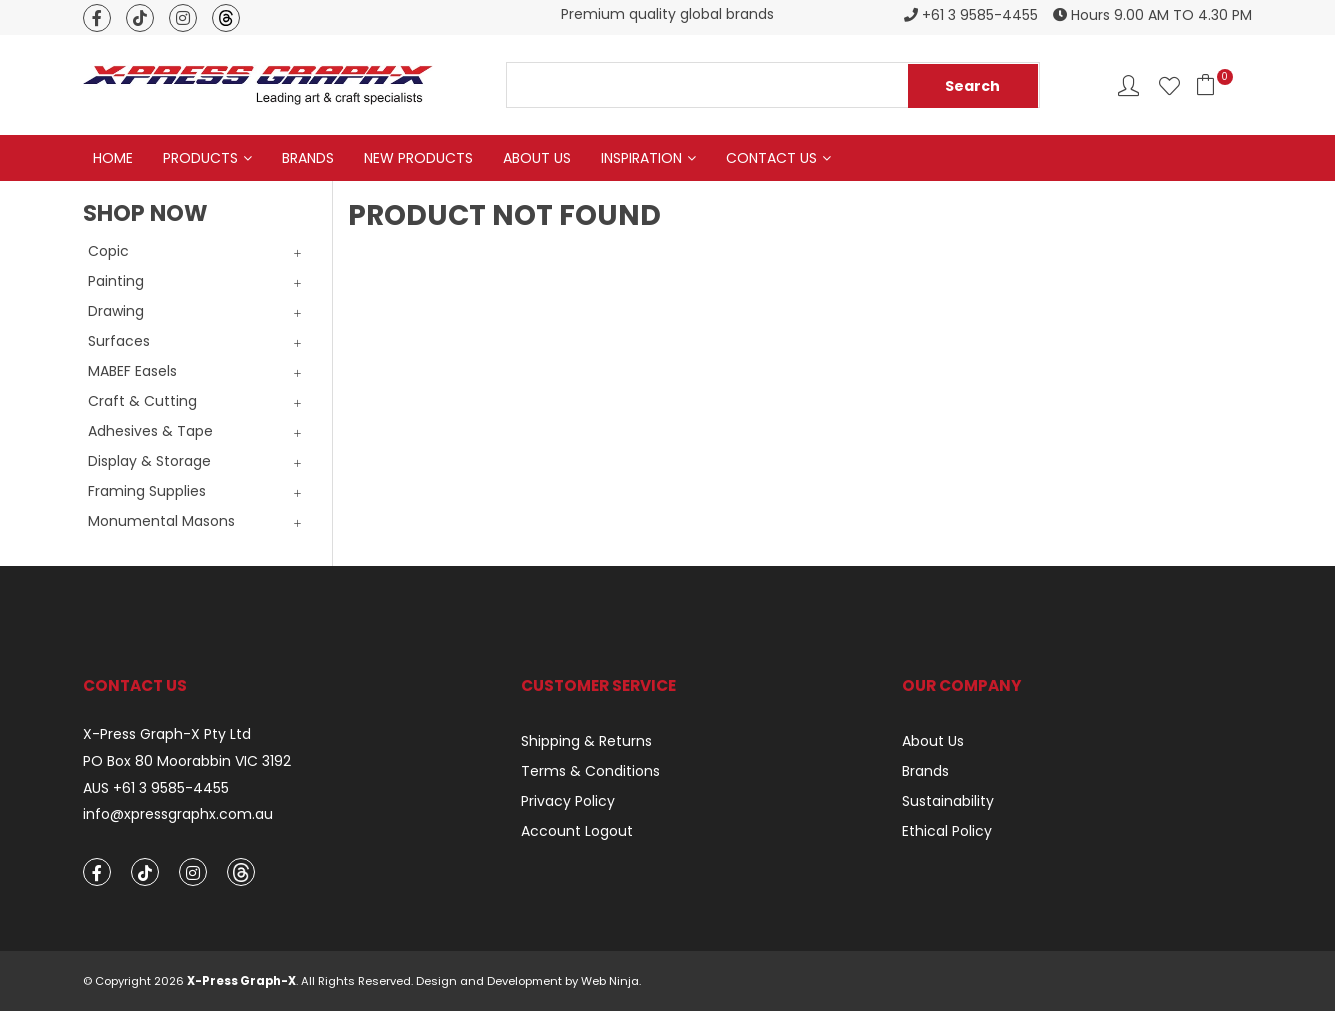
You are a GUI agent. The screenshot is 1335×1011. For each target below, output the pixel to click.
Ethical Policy (947, 831)
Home (113, 158)
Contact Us (771, 158)
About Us (537, 158)
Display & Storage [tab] (149, 461)
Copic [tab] (108, 251)
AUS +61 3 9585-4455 (156, 788)
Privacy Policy (568, 801)
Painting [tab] (116, 281)
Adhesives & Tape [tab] (150, 431)
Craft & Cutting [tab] (142, 401)
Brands (308, 158)
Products (200, 158)
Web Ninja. (611, 981)
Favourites (1169, 85)
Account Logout (577, 831)
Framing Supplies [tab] (147, 491)
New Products (418, 158)
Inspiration (641, 158)
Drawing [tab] (116, 311)
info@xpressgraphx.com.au (178, 814)
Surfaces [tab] (119, 341)
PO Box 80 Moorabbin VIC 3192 (187, 761)
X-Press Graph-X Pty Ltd (167, 734)
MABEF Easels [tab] (132, 371)
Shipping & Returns (586, 741)
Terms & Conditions (590, 771)
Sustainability (948, 801)
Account (1128, 85)
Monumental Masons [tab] (161, 521)
